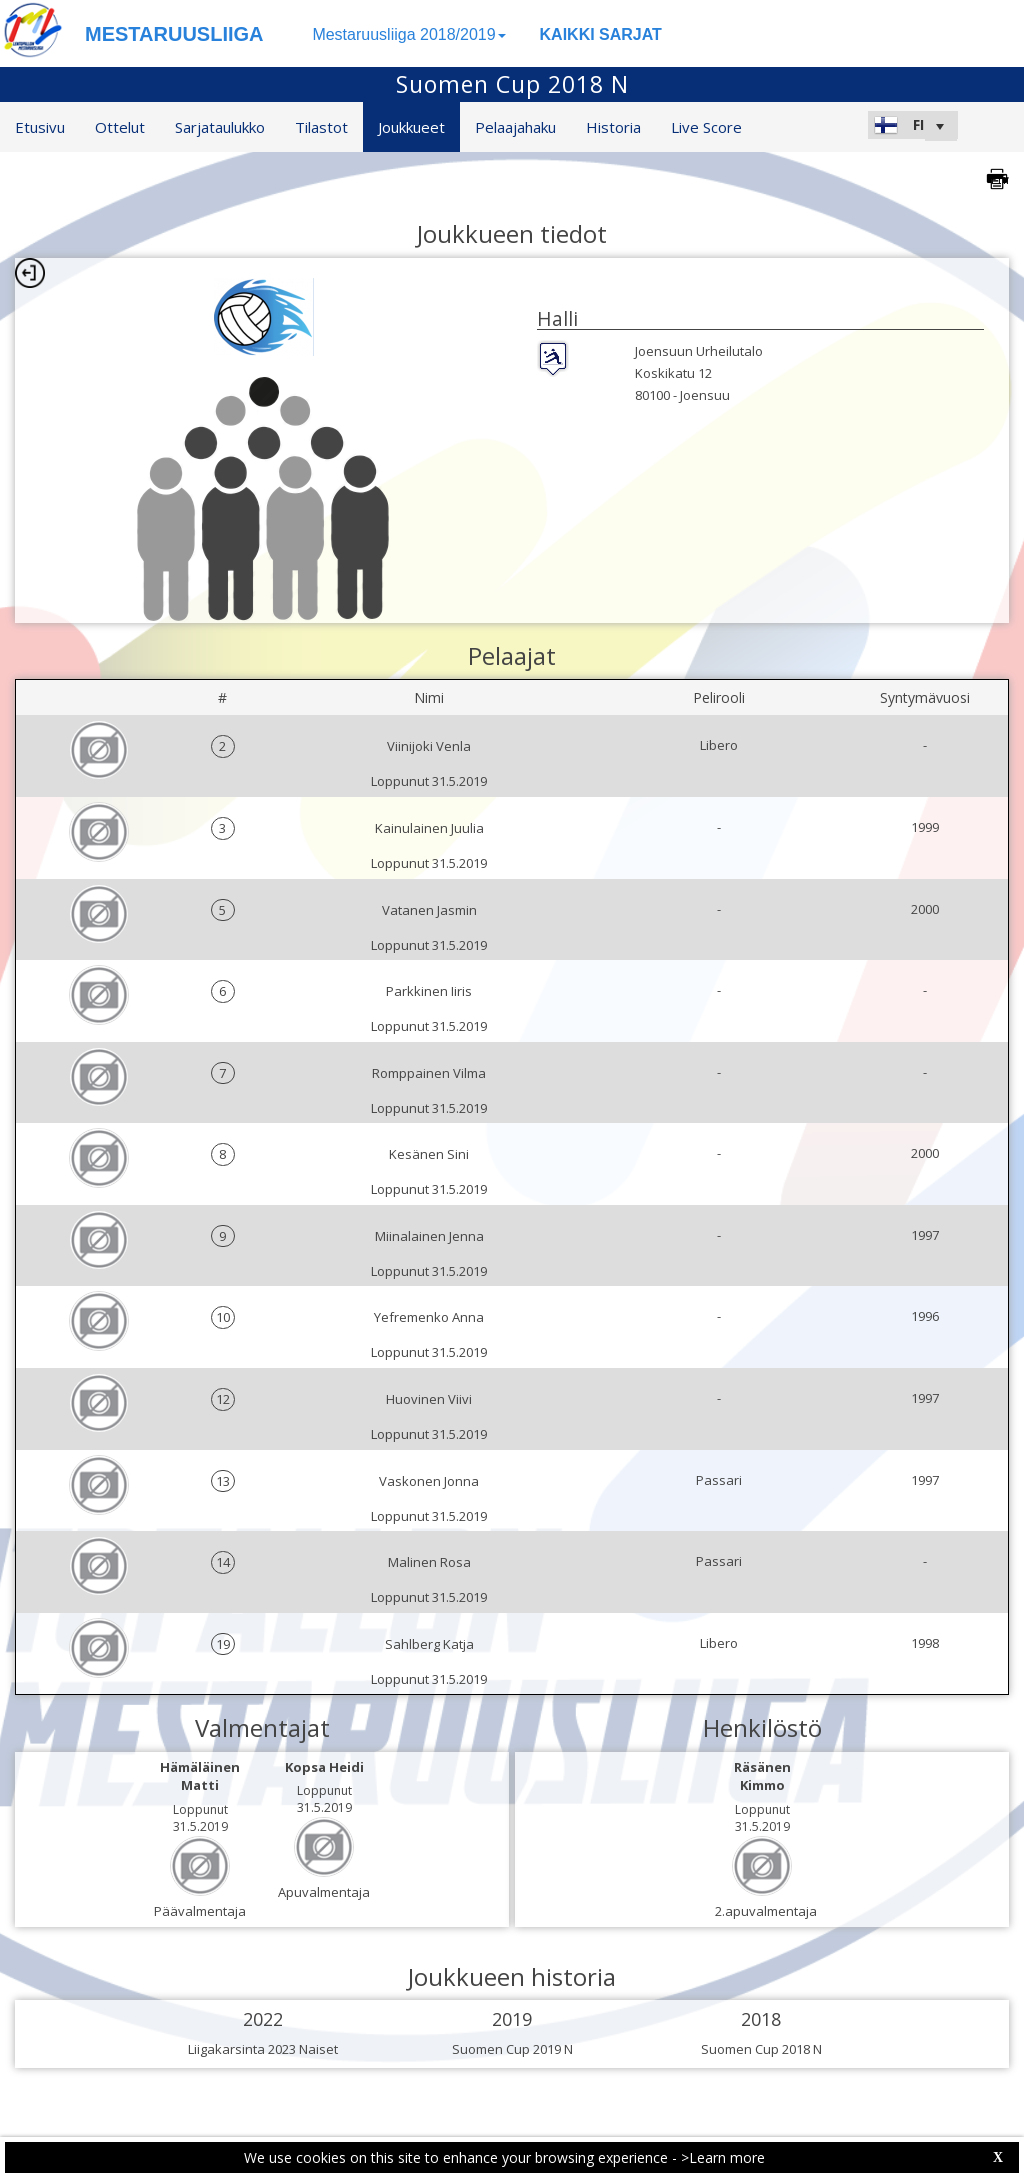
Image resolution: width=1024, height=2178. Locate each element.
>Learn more (723, 2157)
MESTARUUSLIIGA (174, 34)
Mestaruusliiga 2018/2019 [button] (408, 34)
